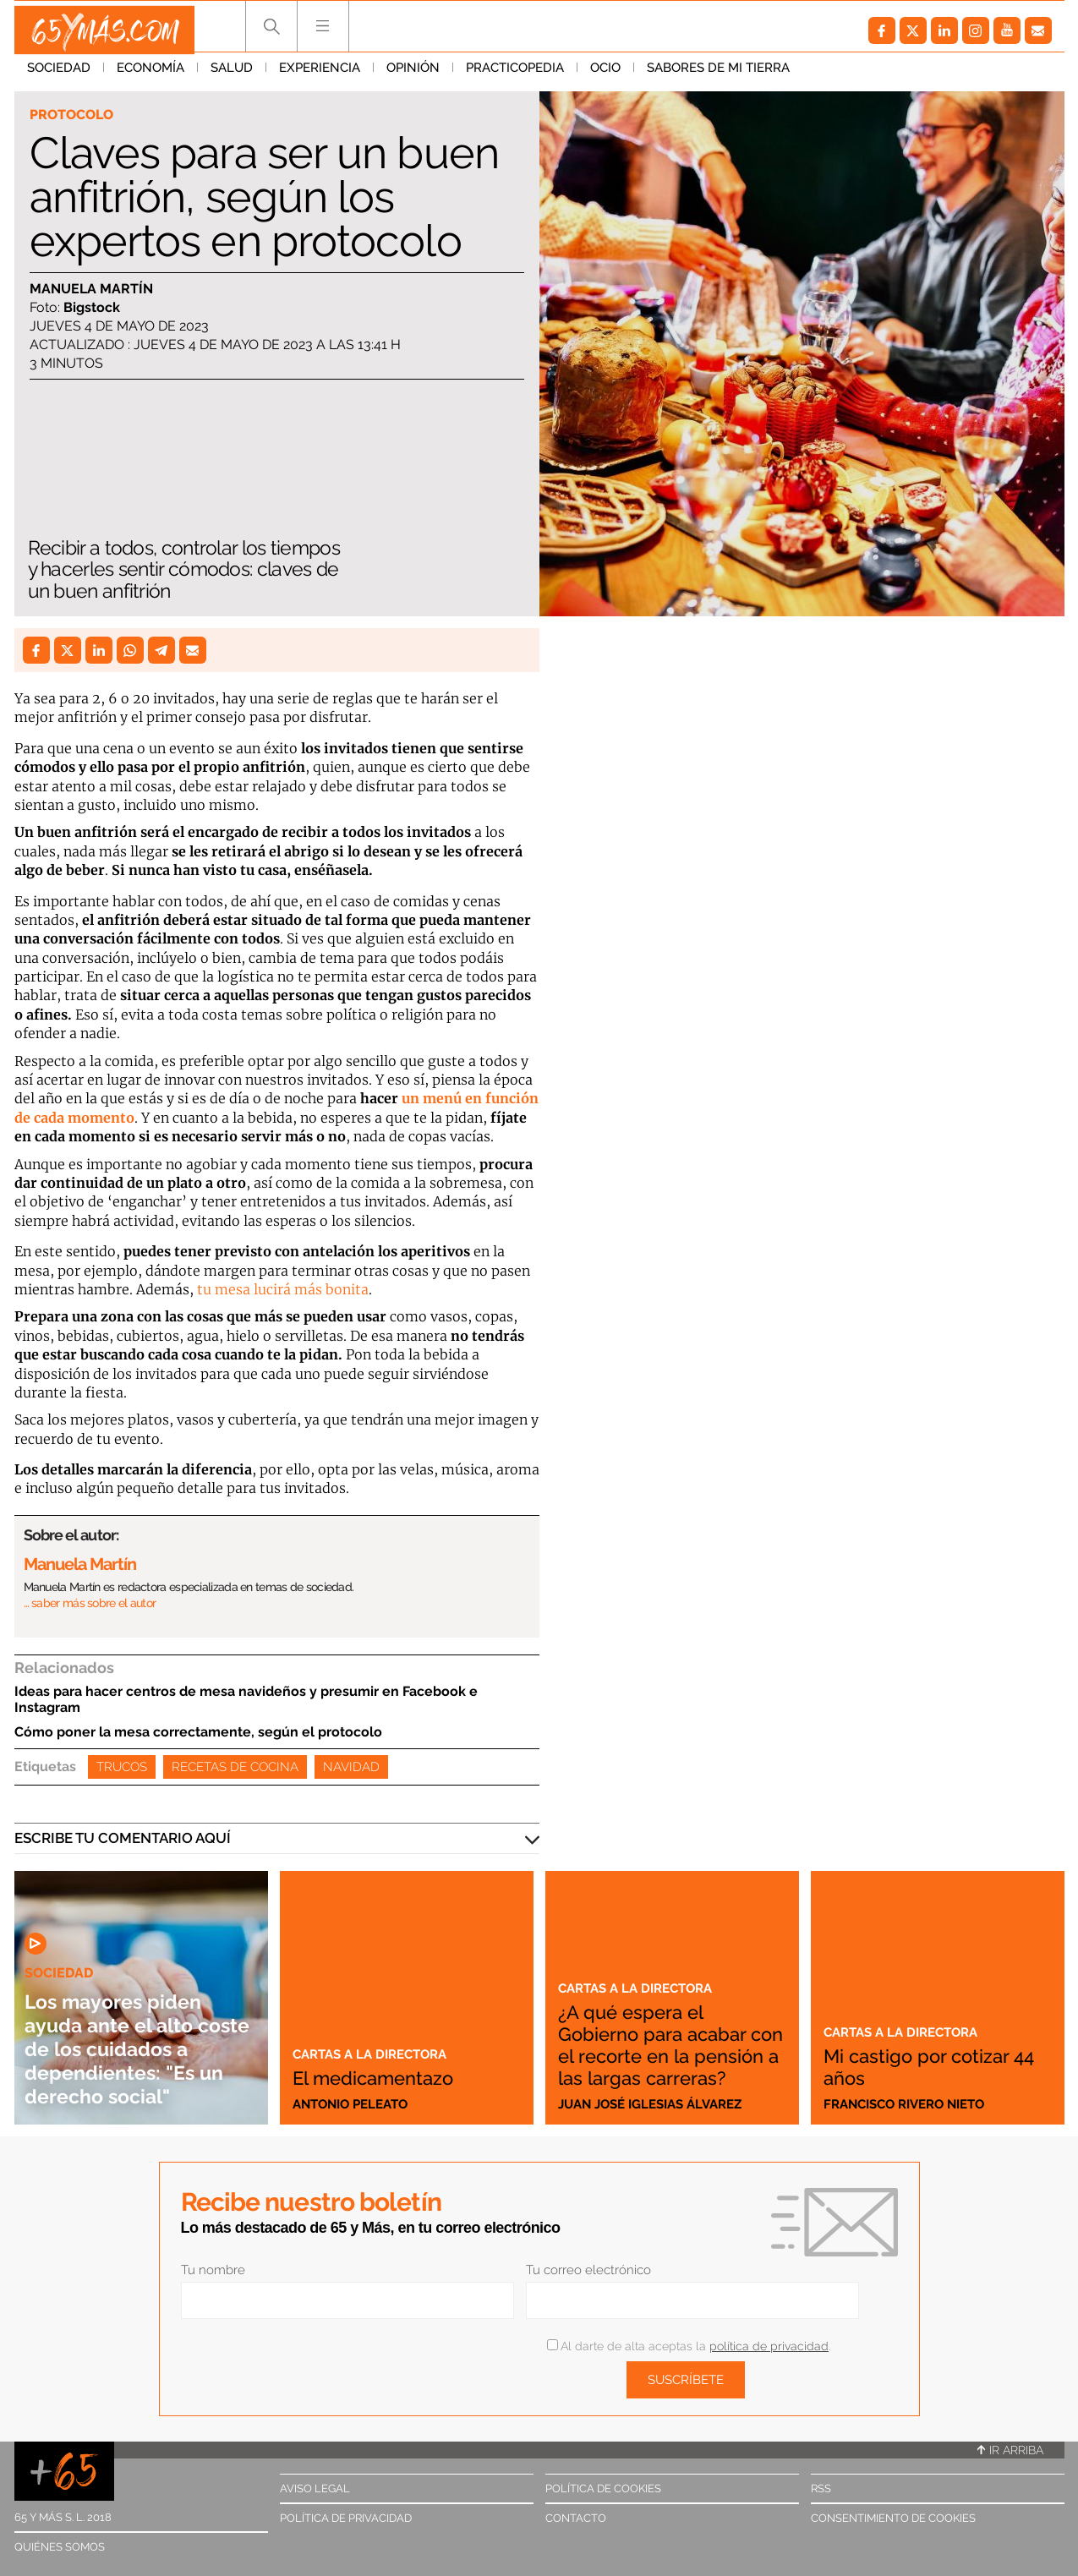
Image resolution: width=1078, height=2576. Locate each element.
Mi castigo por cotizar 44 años (933, 2066)
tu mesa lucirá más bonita (283, 1289)
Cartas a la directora (378, 2053)
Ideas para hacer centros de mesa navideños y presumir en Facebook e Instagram (246, 1699)
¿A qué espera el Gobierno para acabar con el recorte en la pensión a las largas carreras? (667, 2033)
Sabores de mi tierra (718, 75)
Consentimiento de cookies (893, 2518)
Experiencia (319, 75)
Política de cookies (603, 2488)
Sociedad (58, 75)
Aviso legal (315, 2488)
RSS (821, 2488)
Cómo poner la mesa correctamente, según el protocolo (198, 1732)
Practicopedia (515, 75)
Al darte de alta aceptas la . (688, 2346)
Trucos (121, 1767)
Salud (232, 75)
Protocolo (75, 115)
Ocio (605, 75)
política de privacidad (769, 2346)
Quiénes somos (59, 2546)
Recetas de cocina (235, 1767)
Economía (150, 75)
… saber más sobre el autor (90, 1603)
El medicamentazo (387, 2077)
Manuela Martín (91, 290)
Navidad (351, 1767)
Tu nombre (213, 2270)
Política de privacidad (346, 2518)
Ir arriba (1010, 2450)
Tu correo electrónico (588, 2270)
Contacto (575, 2518)
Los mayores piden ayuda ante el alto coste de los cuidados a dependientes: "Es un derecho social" (131, 2036)
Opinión (413, 75)
